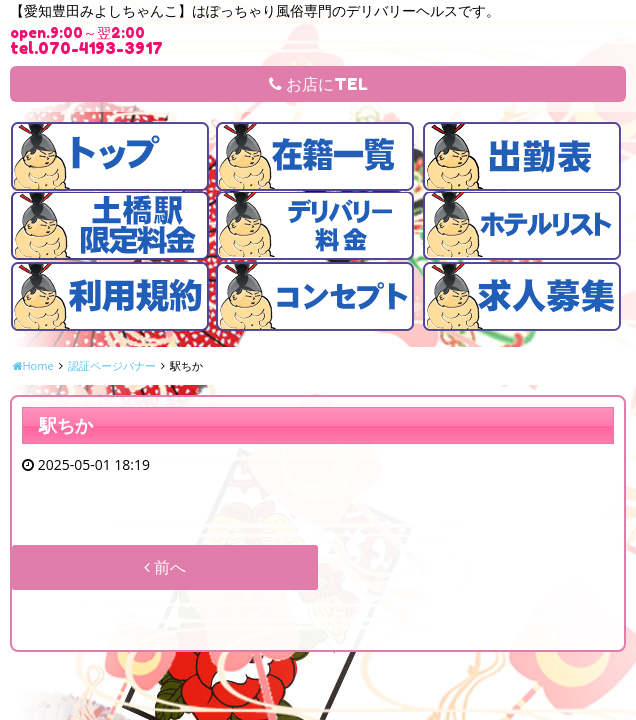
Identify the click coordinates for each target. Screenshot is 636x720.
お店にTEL (318, 84)
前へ (165, 567)
